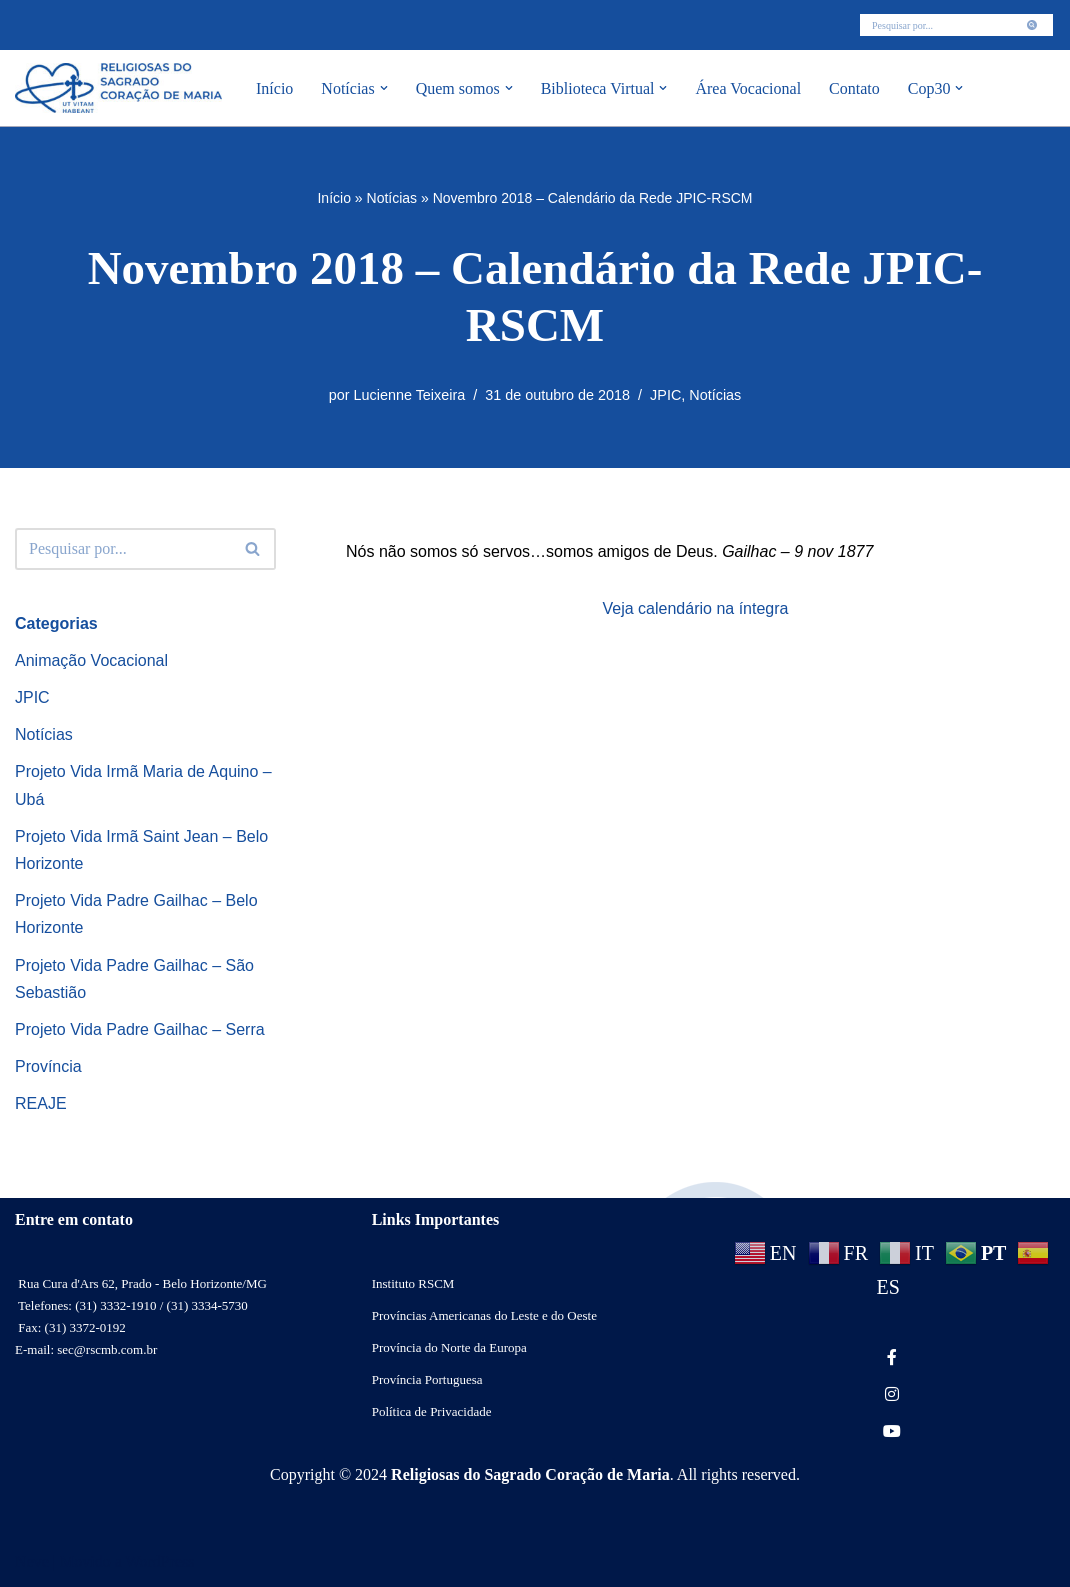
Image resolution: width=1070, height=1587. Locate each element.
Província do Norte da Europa (449, 1347)
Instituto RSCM (413, 1283)
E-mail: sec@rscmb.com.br (86, 1349)
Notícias (392, 198)
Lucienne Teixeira (410, 395)
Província (48, 1066)
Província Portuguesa (427, 1379)
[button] (384, 88)
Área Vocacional (748, 88)
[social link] (892, 1357)
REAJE (41, 1103)
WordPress (159, 1561)
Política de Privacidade (432, 1411)
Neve (32, 1561)
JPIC (665, 395)
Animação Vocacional (91, 660)
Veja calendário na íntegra (696, 608)
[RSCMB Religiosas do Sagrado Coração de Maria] (118, 88)
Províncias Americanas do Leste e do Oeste (484, 1315)
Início (274, 88)
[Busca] (934, 25)
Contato (854, 88)
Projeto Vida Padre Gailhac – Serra (140, 1029)
